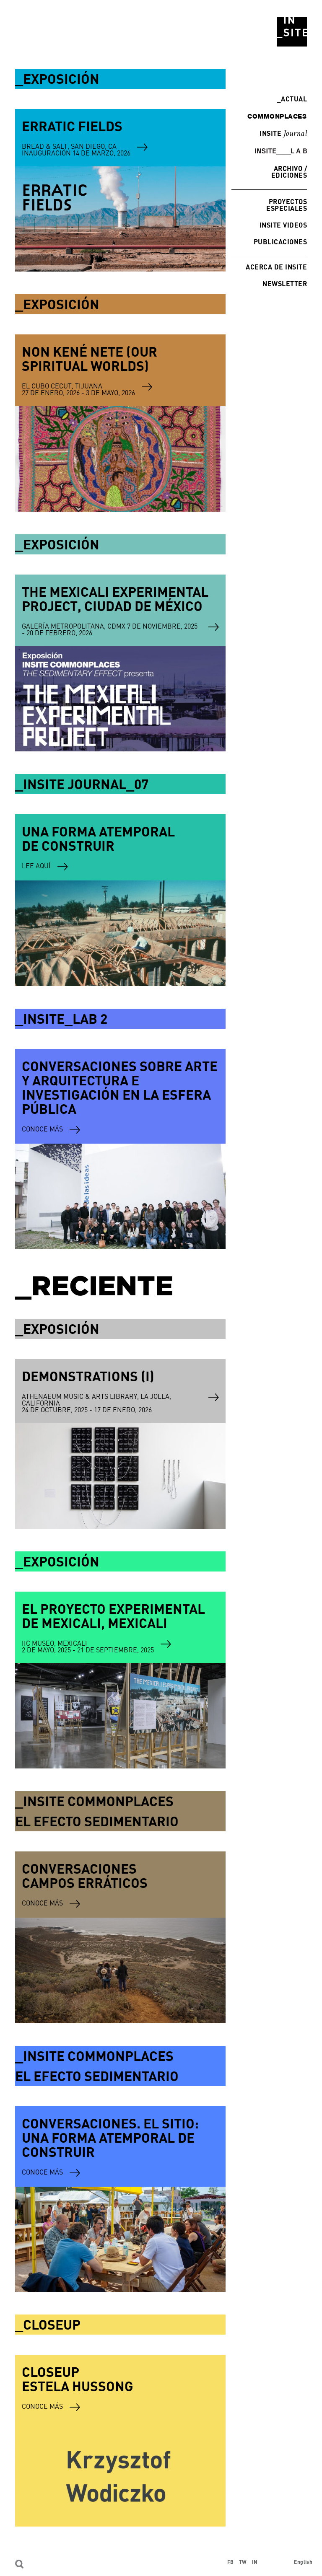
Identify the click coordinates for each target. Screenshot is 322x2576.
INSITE (283, 133)
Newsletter (284, 283)
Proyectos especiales (286, 204)
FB (230, 2562)
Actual (292, 99)
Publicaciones (280, 242)
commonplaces (276, 116)
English (303, 2562)
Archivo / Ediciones (289, 171)
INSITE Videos (283, 225)
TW (243, 2562)
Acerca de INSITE (276, 267)
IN (254, 2562)
